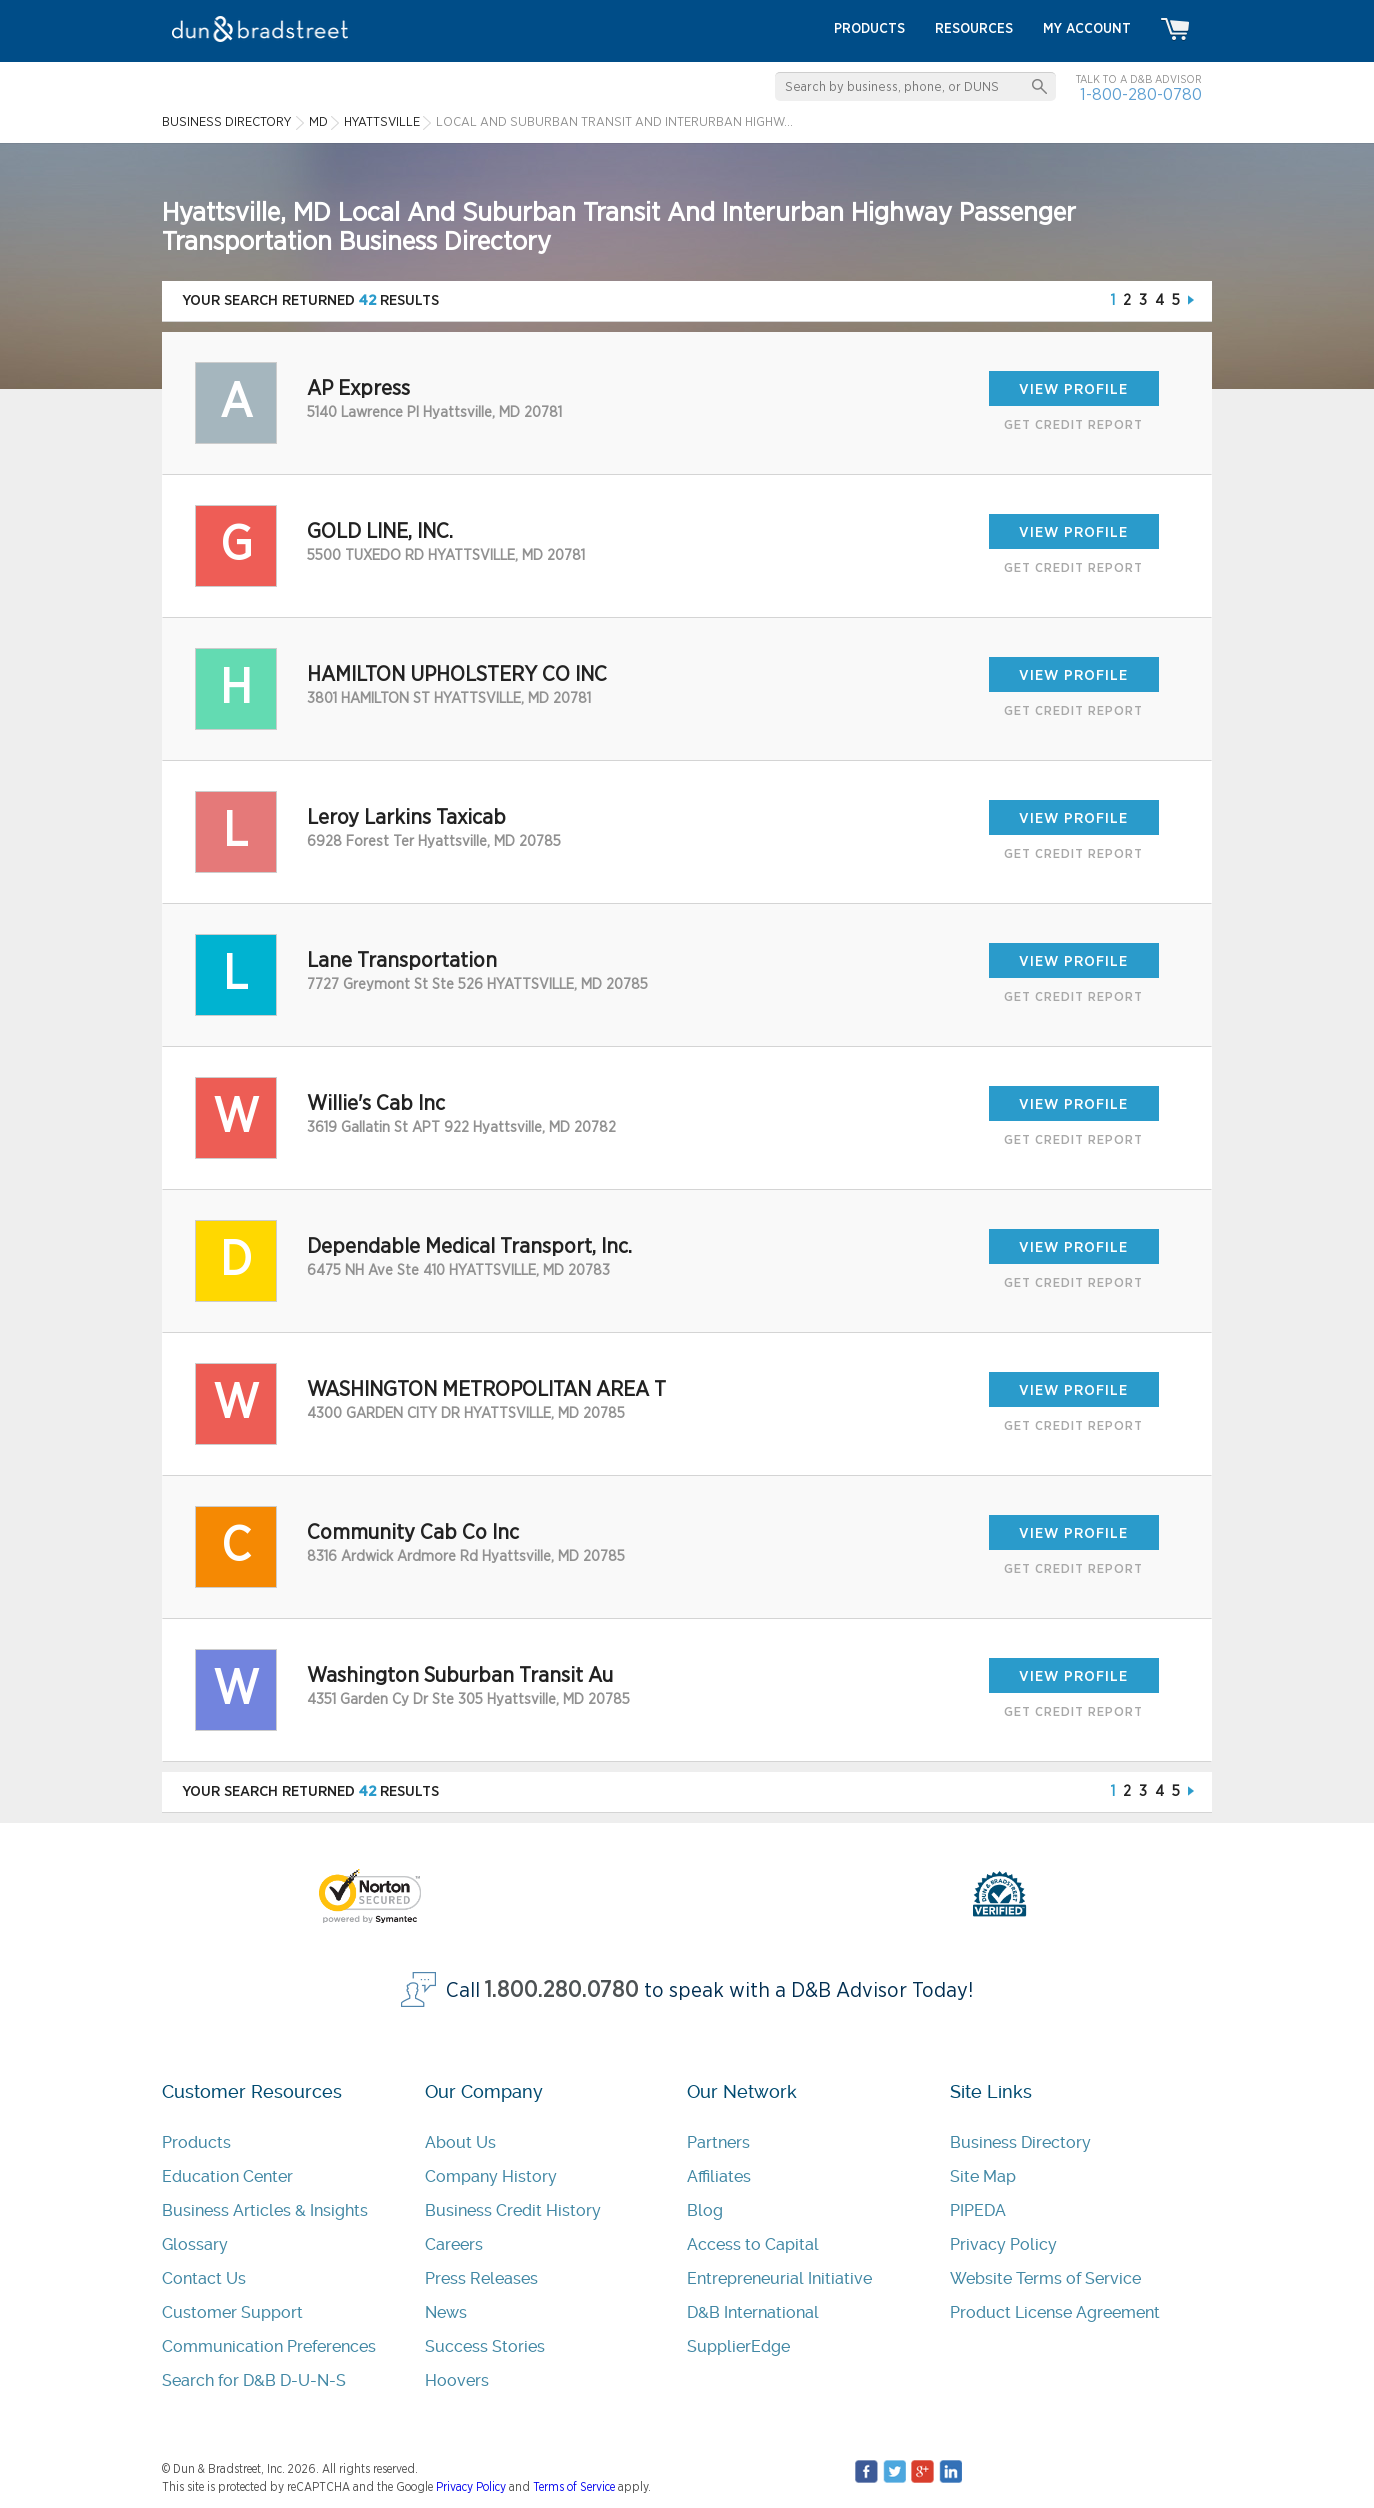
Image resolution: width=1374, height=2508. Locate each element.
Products (196, 2142)
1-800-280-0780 (1141, 94)
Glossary (195, 2244)
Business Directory (1020, 2142)
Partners (718, 2142)
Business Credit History (513, 2210)
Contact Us (204, 2278)
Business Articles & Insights (265, 2210)
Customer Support (232, 2312)
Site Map (983, 2176)
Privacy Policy (1003, 2244)
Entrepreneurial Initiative (779, 2278)
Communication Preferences (269, 2346)
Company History (491, 2176)
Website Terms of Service (1045, 2278)
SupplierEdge (738, 2346)
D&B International (753, 2312)
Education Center (227, 2176)
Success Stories (485, 2346)
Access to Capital (753, 2244)
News (446, 2312)
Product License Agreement (1055, 2312)
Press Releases (481, 2278)
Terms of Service (574, 2487)
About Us (460, 2142)
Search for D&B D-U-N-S (254, 2380)
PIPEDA (978, 2210)
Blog (705, 2210)
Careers (454, 2244)
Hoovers (457, 2380)
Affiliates (719, 2176)
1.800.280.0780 (562, 1990)
